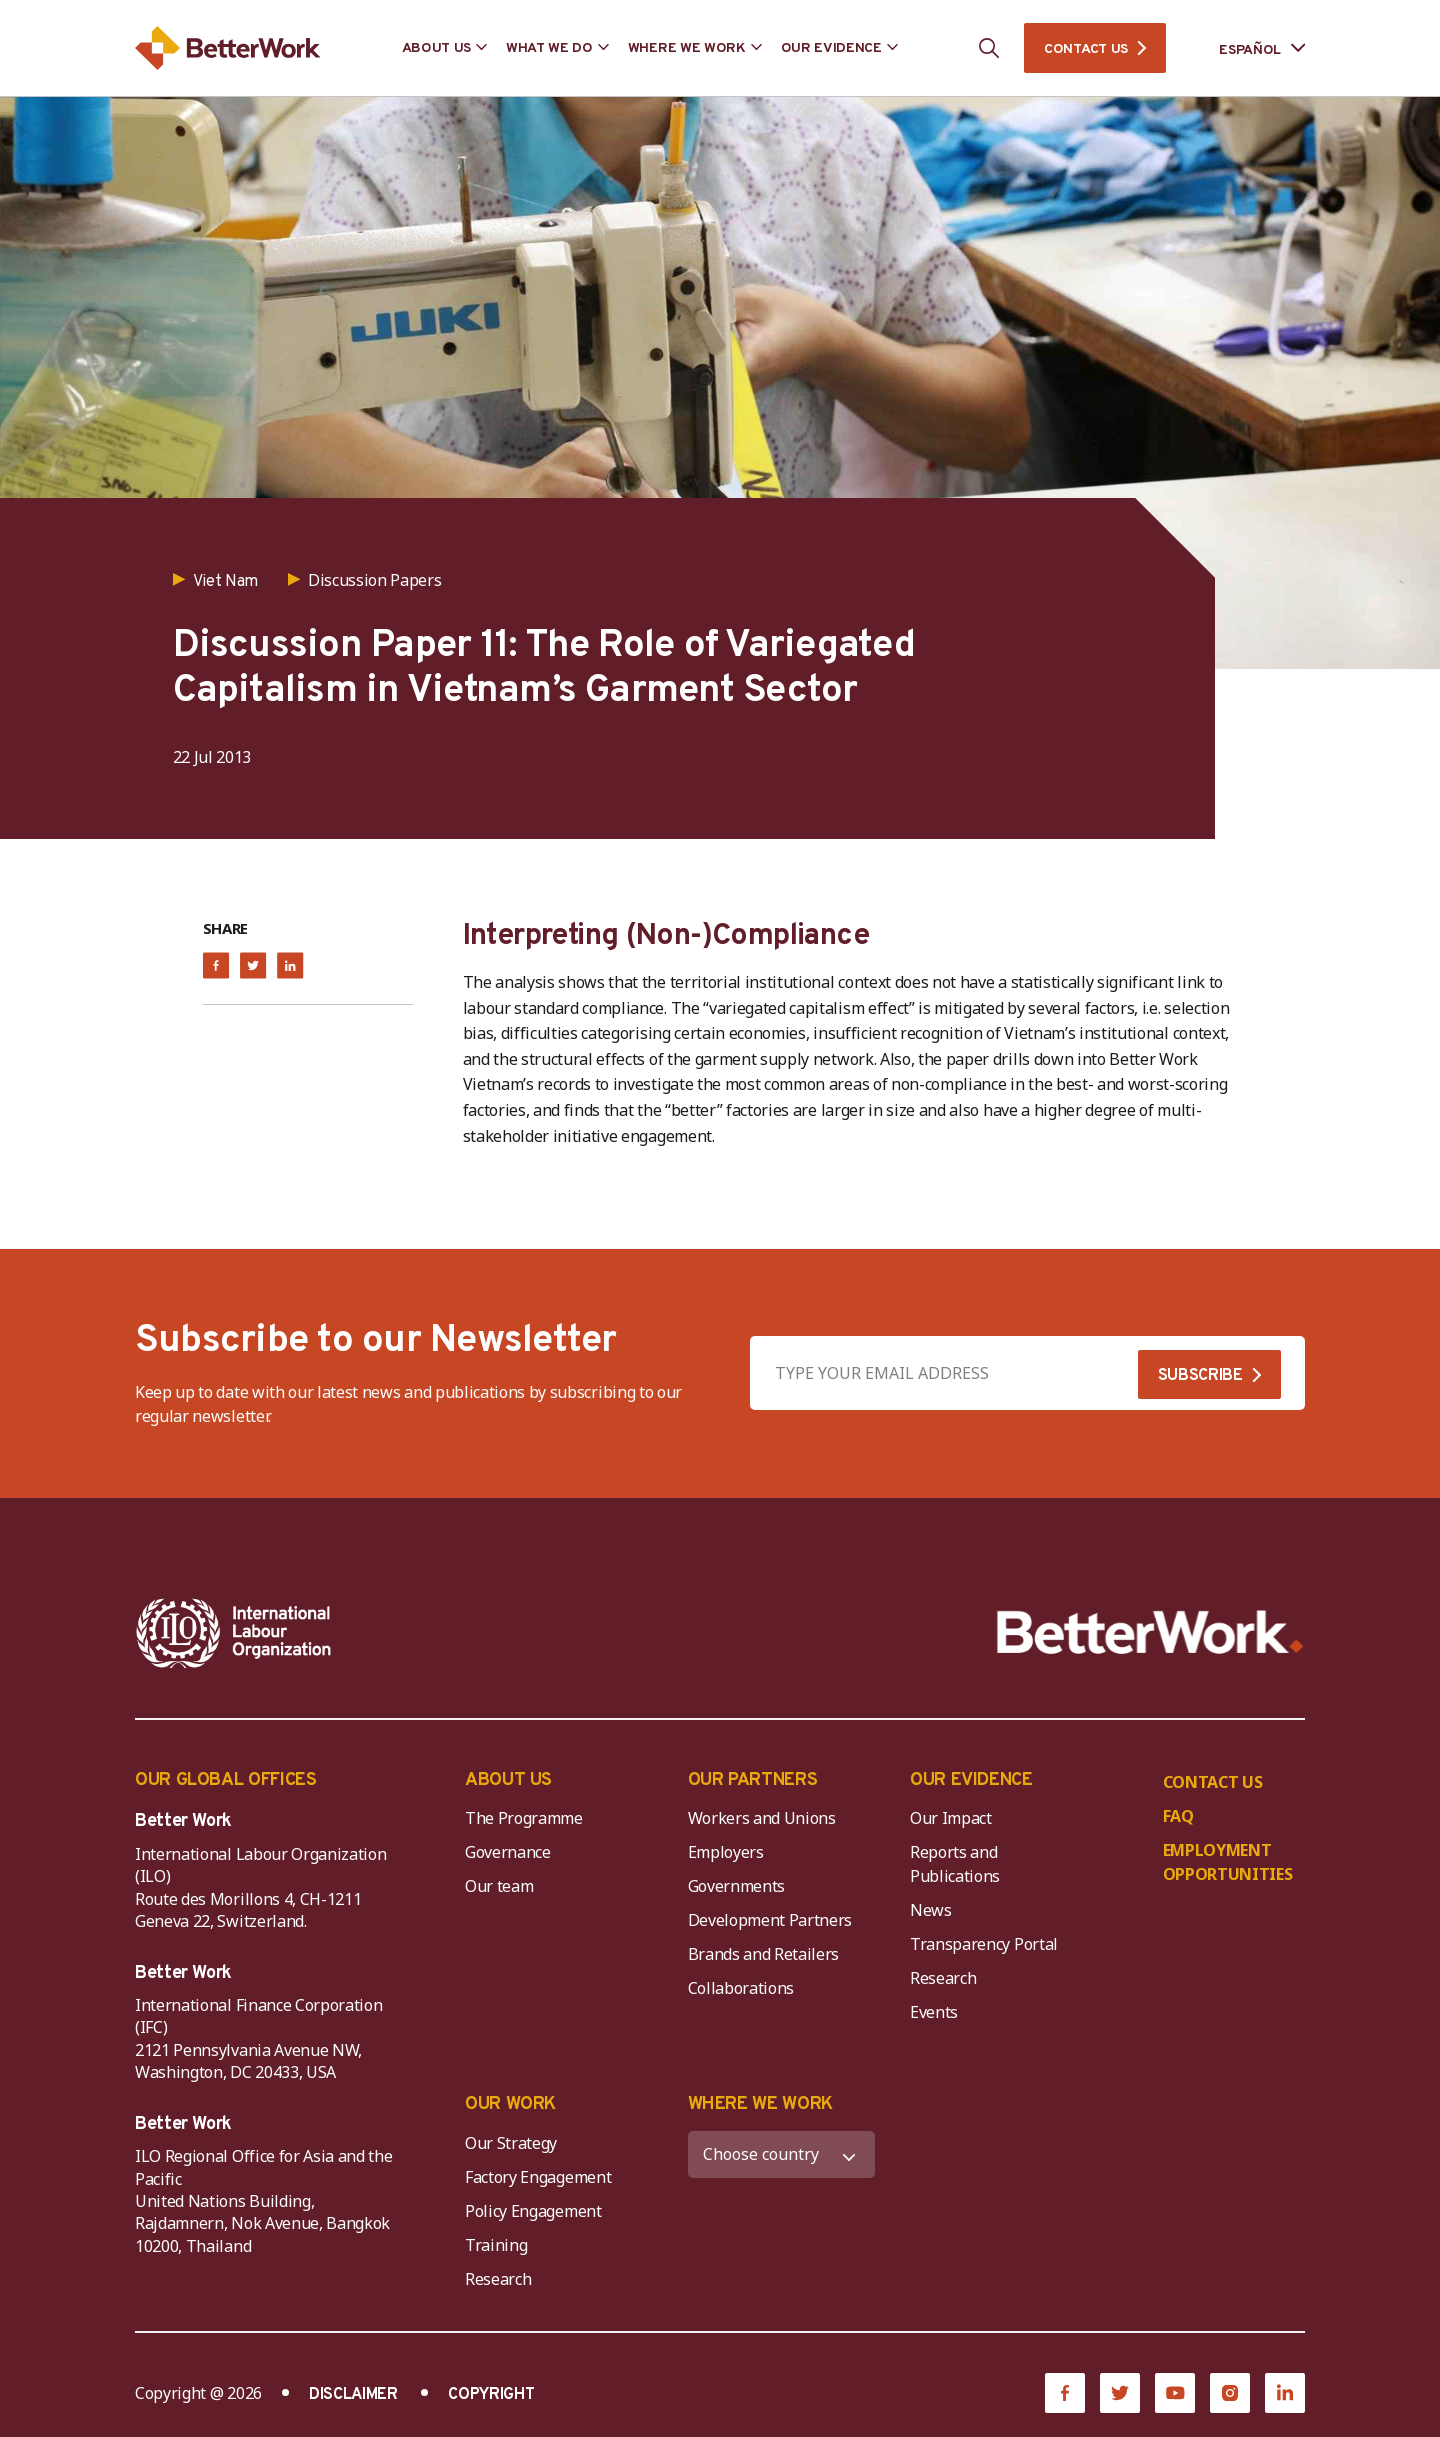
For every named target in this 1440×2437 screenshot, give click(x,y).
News (931, 1910)
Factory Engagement (538, 2177)
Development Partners (770, 1920)
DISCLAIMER (353, 2395)
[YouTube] (1175, 2393)
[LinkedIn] (1285, 2393)
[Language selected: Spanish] (1248, 48)
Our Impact (951, 1818)
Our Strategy (511, 2143)
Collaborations (741, 1988)
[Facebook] (1065, 2393)
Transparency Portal (984, 1944)
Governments (736, 1886)
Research (943, 1978)
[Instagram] (1230, 2393)
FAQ (1178, 1816)
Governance (508, 1852)
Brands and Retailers (764, 1954)
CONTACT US (1086, 49)
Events (934, 2012)
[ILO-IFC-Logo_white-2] (234, 1633)
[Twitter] (1120, 2393)
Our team (499, 1886)
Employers (726, 1852)
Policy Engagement (537, 2211)
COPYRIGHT (491, 2395)
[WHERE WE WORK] (782, 2154)
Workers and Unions (762, 1818)
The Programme (524, 1818)
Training (496, 2245)
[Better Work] (1150, 1632)
